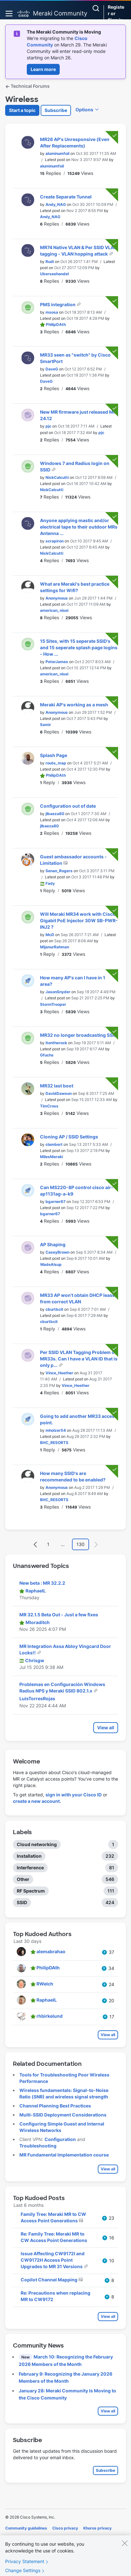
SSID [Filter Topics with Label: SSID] (22, 1902)
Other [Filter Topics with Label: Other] (23, 1879)
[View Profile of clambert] (54, 1144)
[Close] (124, 2547)
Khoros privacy (97, 2528)
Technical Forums (27, 86)
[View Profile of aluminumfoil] (57, 153)
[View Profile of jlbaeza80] (54, 813)
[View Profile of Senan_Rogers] (59, 870)
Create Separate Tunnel (66, 196)
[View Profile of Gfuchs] (47, 1055)
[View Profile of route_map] (55, 763)
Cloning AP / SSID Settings (69, 1136)
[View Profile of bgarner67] (55, 1201)
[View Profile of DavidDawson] (58, 1093)
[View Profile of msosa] (51, 312)
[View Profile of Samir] (45, 724)
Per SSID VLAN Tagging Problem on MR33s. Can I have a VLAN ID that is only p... (78, 1358)
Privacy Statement (24, 2565)
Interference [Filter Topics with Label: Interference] (30, 1867)
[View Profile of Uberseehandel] (54, 273)
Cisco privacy (65, 2528)
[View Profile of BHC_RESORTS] (54, 1442)
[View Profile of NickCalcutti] (57, 477)
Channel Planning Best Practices (55, 2105)
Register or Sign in (116, 13)
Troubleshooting (37, 2145)
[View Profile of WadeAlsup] (51, 1264)
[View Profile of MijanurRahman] (54, 947)
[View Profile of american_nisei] (54, 610)
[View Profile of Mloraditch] (37, 1622)
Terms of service (41, 2537)
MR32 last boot (56, 1085)
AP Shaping (53, 1244)
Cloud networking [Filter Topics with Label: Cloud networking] (37, 1844)
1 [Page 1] (48, 1544)
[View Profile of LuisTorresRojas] (37, 1698)
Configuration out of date (68, 806)
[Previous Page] (35, 1545)
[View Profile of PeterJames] (56, 661)
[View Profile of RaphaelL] (35, 1590)
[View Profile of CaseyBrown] (57, 1252)
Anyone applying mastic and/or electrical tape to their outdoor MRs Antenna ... (78, 527)
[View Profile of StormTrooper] (53, 1004)
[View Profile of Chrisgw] (34, 1660)
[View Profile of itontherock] (56, 1042)
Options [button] (84, 109)
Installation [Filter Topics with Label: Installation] (29, 1856)
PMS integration (58, 304)
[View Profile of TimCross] (49, 1106)
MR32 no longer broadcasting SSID (78, 1035)
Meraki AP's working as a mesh (74, 704)
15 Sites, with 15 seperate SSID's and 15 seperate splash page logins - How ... (78, 647)
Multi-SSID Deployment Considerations (62, 2114)
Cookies (12, 2537)
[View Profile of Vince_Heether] (59, 1372)
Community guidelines (26, 2528)
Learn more (43, 69)
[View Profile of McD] (49, 934)
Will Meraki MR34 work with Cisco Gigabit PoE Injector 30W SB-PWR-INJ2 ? (79, 920)
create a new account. (37, 1801)
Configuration (60, 2139)
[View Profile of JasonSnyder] (57, 991)
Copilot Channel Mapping (49, 2279)
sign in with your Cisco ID (73, 1794)
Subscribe (56, 110)
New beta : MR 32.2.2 (42, 1583)
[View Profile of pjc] (48, 426)
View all (105, 1727)
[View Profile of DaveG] (51, 369)
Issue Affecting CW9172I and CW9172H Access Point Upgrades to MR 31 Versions (53, 2260)
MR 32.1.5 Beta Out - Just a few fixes (58, 1614)
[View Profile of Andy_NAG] (55, 204)
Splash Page (53, 755)
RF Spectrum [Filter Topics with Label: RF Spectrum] (31, 1891)
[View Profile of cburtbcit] (54, 1309)
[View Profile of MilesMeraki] (51, 1156)
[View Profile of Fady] (50, 883)
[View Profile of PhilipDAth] (56, 324)
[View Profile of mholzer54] (55, 1430)
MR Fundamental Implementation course (64, 2154)
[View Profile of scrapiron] (54, 541)
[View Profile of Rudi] (49, 261)
